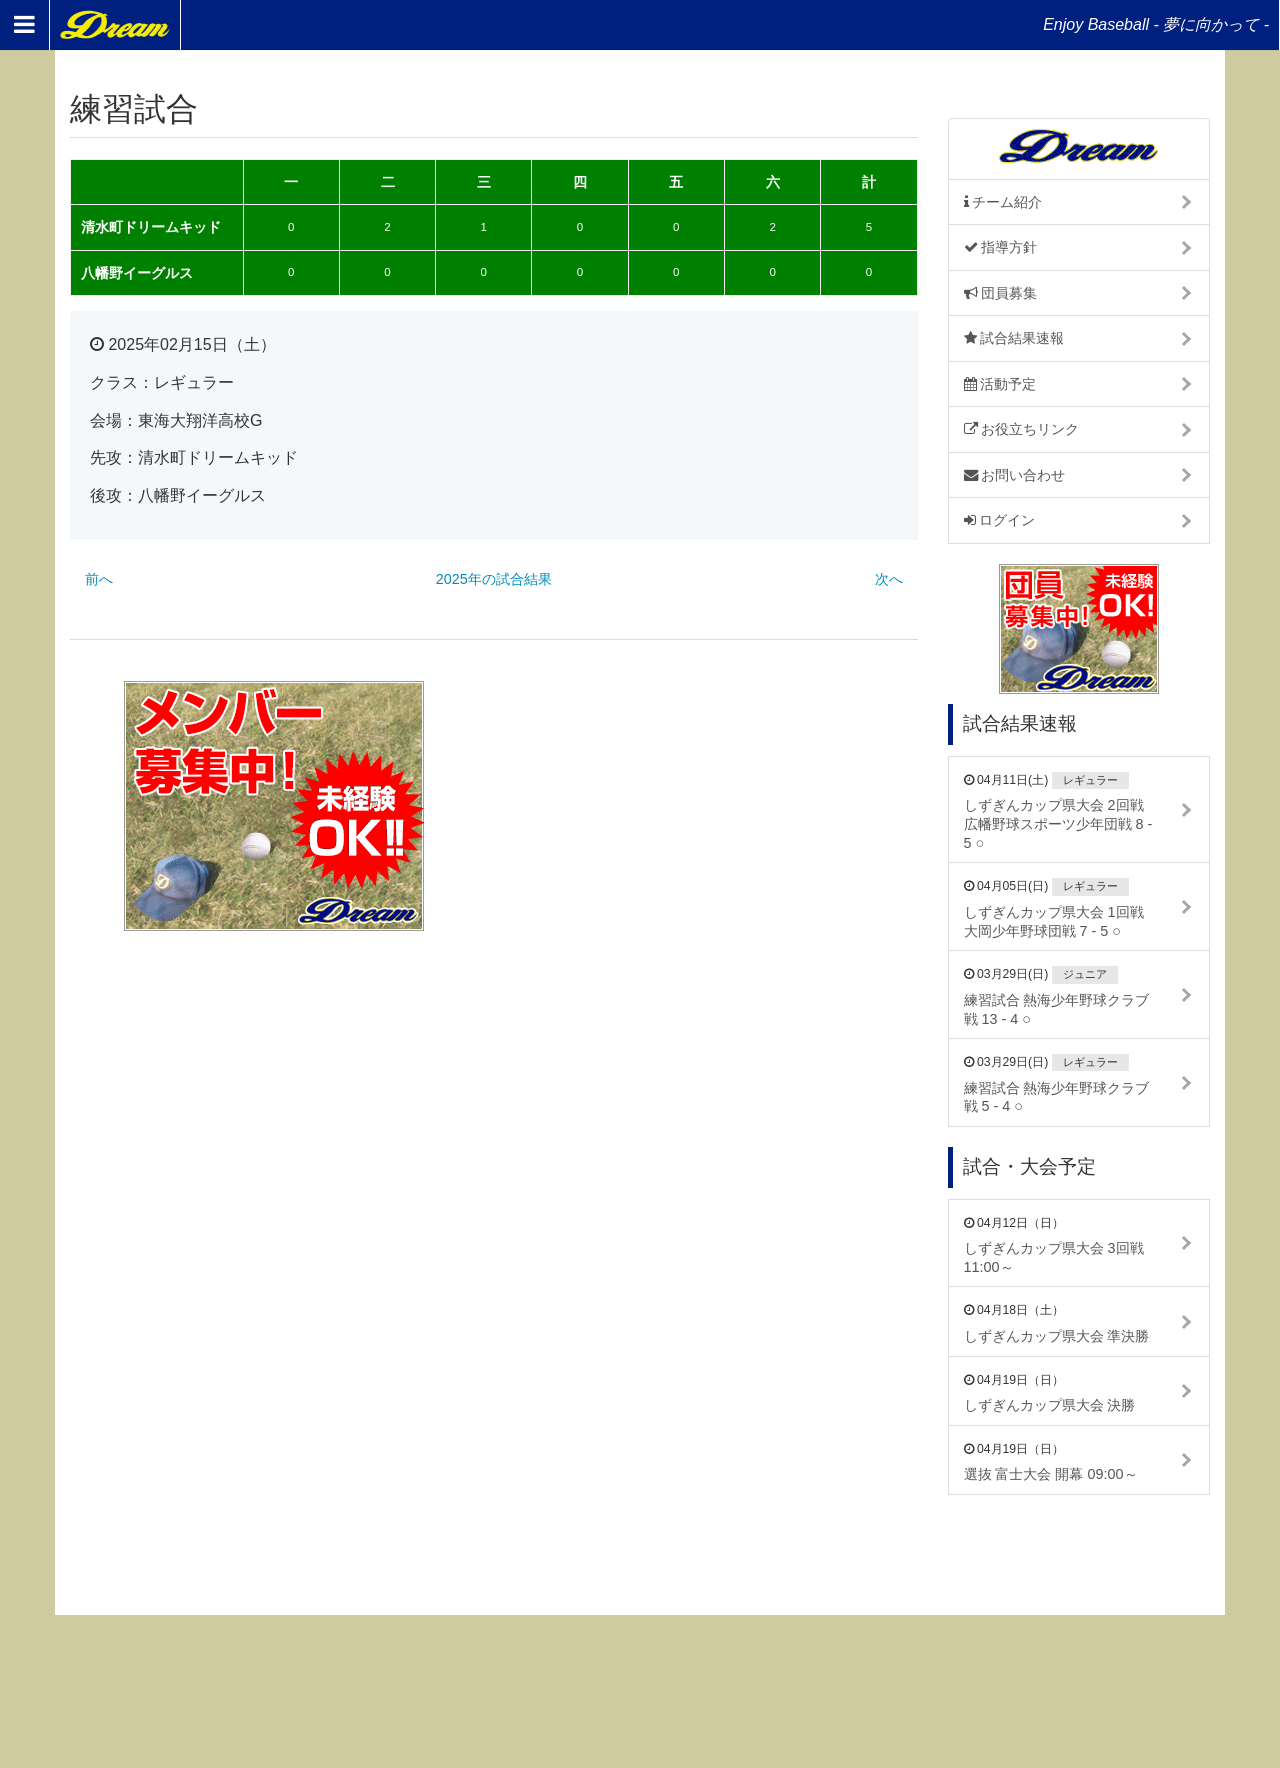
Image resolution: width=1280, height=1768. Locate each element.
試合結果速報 (1014, 338)
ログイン (1000, 520)
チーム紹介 (1003, 202)
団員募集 (1001, 293)
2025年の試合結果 (494, 579)
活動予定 (1000, 384)
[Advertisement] (713, 806)
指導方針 (1001, 247)
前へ (99, 579)
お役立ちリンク (1022, 429)
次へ (889, 579)
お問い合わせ (1015, 475)
